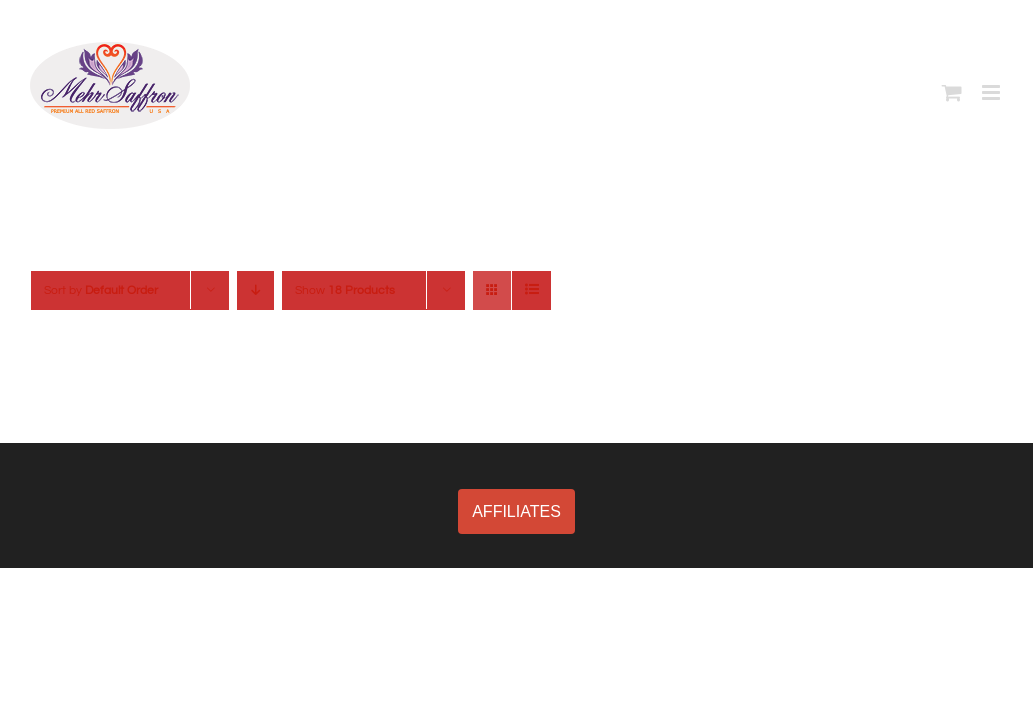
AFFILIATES (516, 511)
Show (345, 290)
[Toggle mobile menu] (992, 92)
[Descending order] (255, 290)
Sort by (101, 290)
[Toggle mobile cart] (952, 92)
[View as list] (531, 290)
